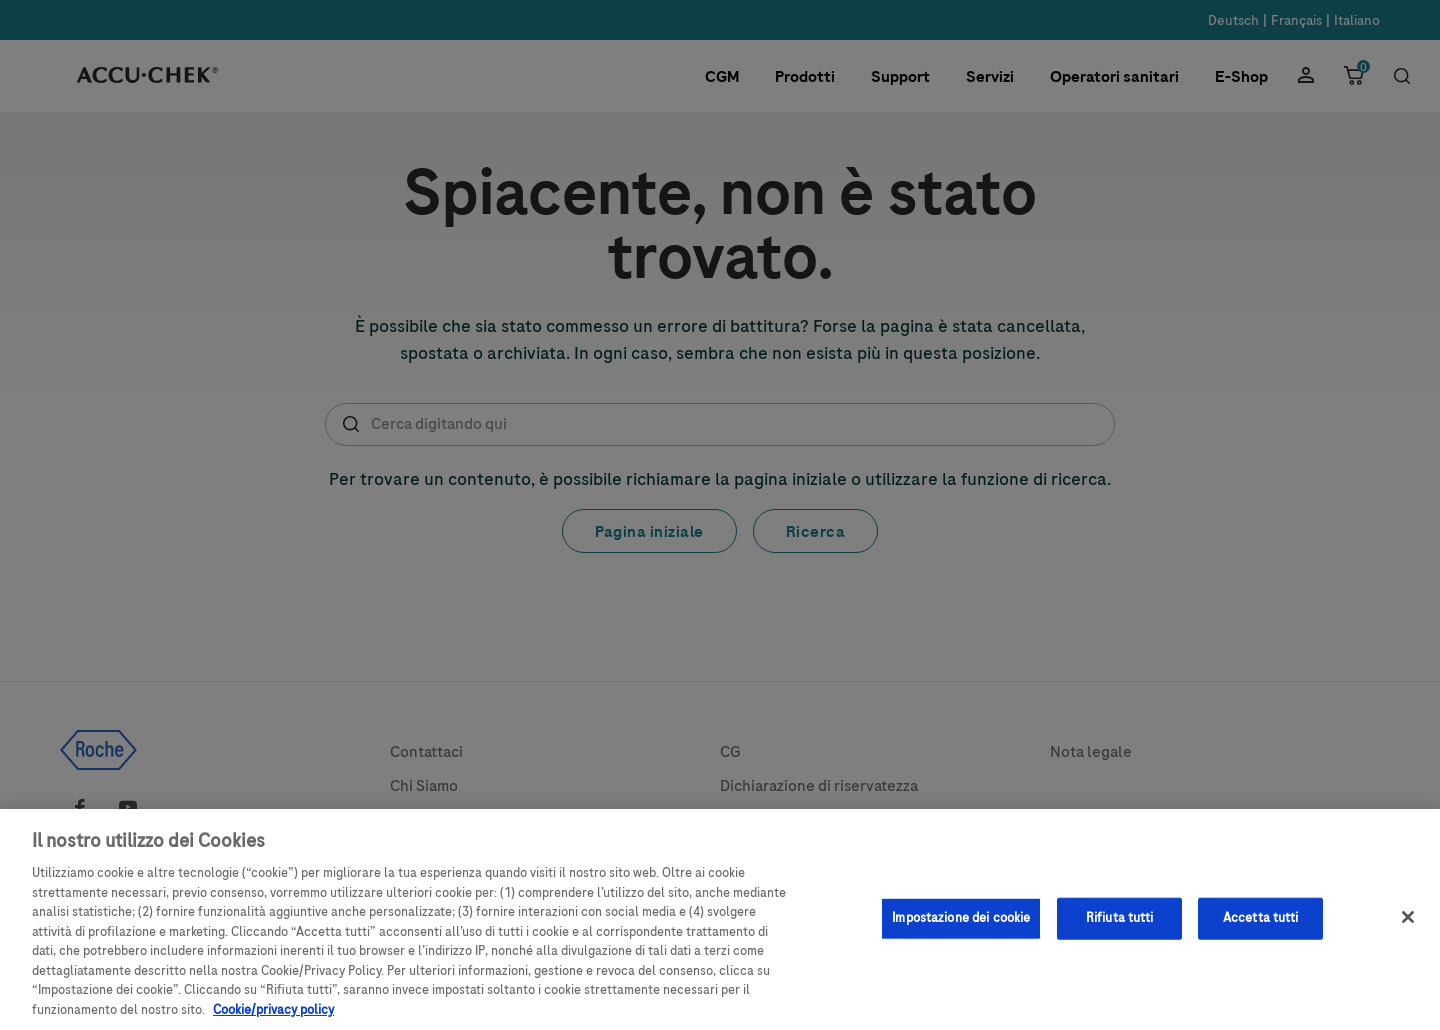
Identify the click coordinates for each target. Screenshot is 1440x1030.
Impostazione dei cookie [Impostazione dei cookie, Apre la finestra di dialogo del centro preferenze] (961, 928)
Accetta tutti (1261, 928)
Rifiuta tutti (1120, 928)
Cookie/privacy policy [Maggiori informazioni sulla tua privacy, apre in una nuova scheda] (273, 1020)
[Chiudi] (1408, 927)
